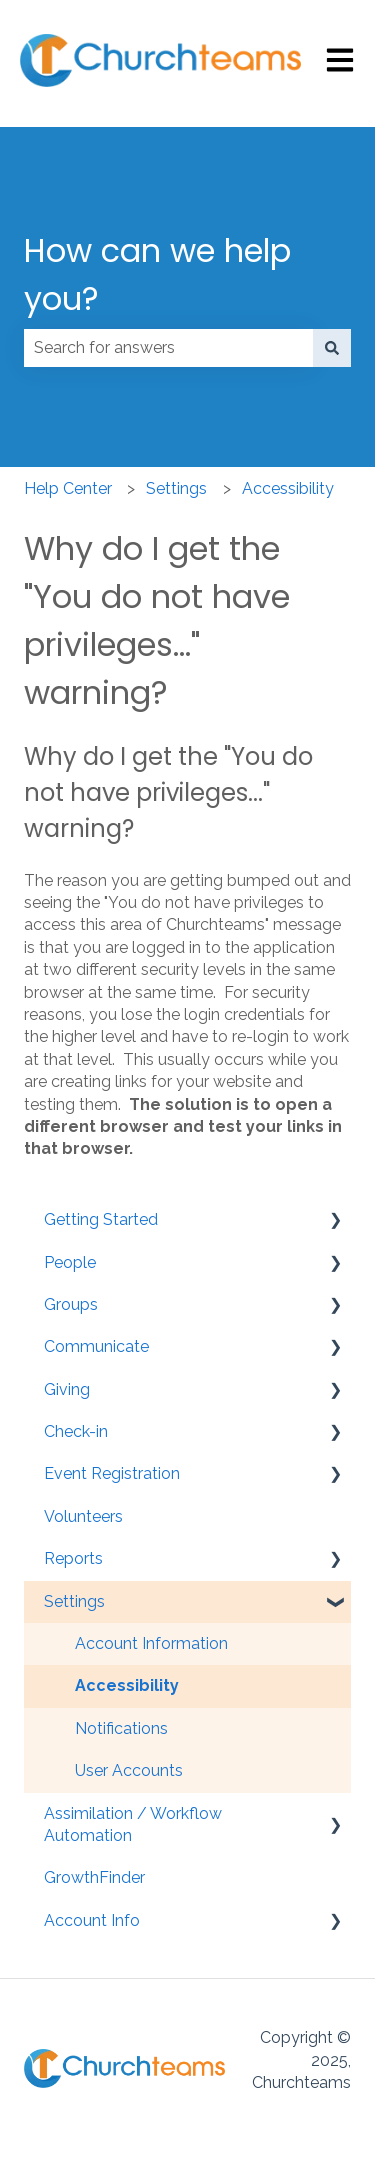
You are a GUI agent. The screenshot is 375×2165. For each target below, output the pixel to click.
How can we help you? (157, 274)
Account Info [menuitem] (92, 1920)
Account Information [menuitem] (151, 1643)
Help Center (68, 488)
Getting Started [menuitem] (101, 1219)
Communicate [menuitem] (96, 1346)
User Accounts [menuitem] (129, 1770)
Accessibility (288, 488)
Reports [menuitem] (73, 1558)
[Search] (332, 348)
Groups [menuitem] (71, 1304)
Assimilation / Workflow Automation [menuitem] (133, 1824)
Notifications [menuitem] (121, 1728)
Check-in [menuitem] (76, 1431)
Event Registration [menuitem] (112, 1473)
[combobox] (168, 348)
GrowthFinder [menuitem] (94, 1877)
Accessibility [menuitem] (127, 1685)
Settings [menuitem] (74, 1601)
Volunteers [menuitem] (83, 1516)
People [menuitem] (70, 1262)
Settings (176, 488)
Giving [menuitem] (67, 1389)
